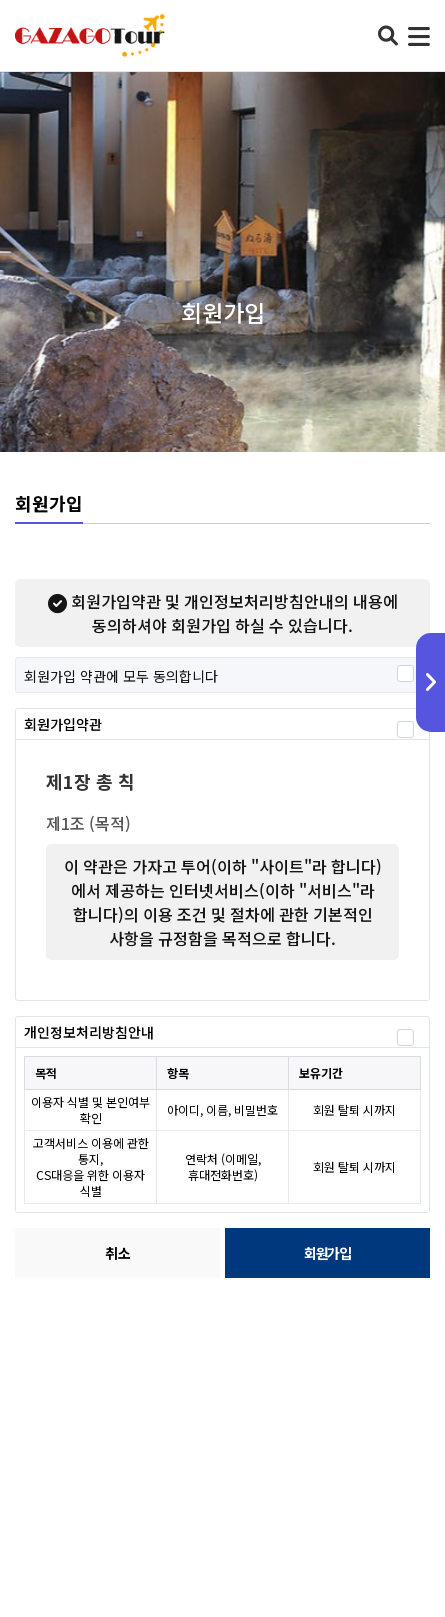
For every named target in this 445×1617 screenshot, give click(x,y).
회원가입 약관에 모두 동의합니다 (121, 675)
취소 (118, 1253)
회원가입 (327, 1253)
